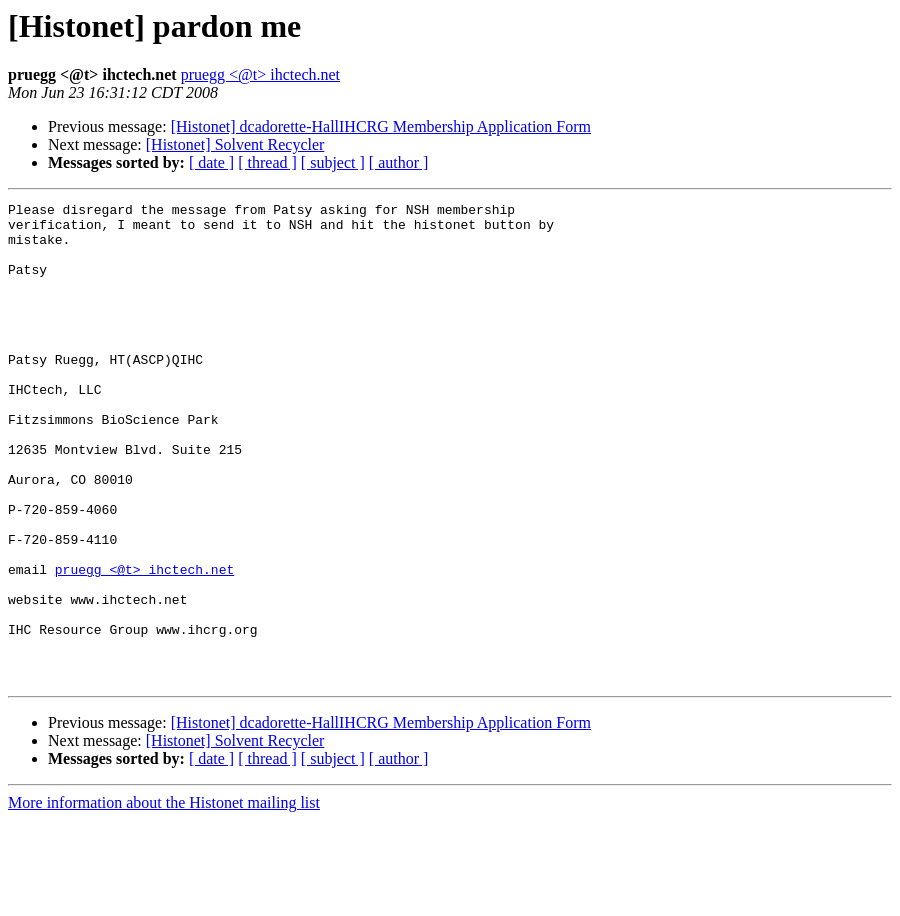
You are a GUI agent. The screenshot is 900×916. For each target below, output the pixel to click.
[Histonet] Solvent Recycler (235, 144)
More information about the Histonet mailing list (164, 898)
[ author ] (399, 162)
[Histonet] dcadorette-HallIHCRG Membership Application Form (381, 126)
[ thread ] (267, 162)
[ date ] (211, 162)
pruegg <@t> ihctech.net (260, 74)
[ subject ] (333, 162)
